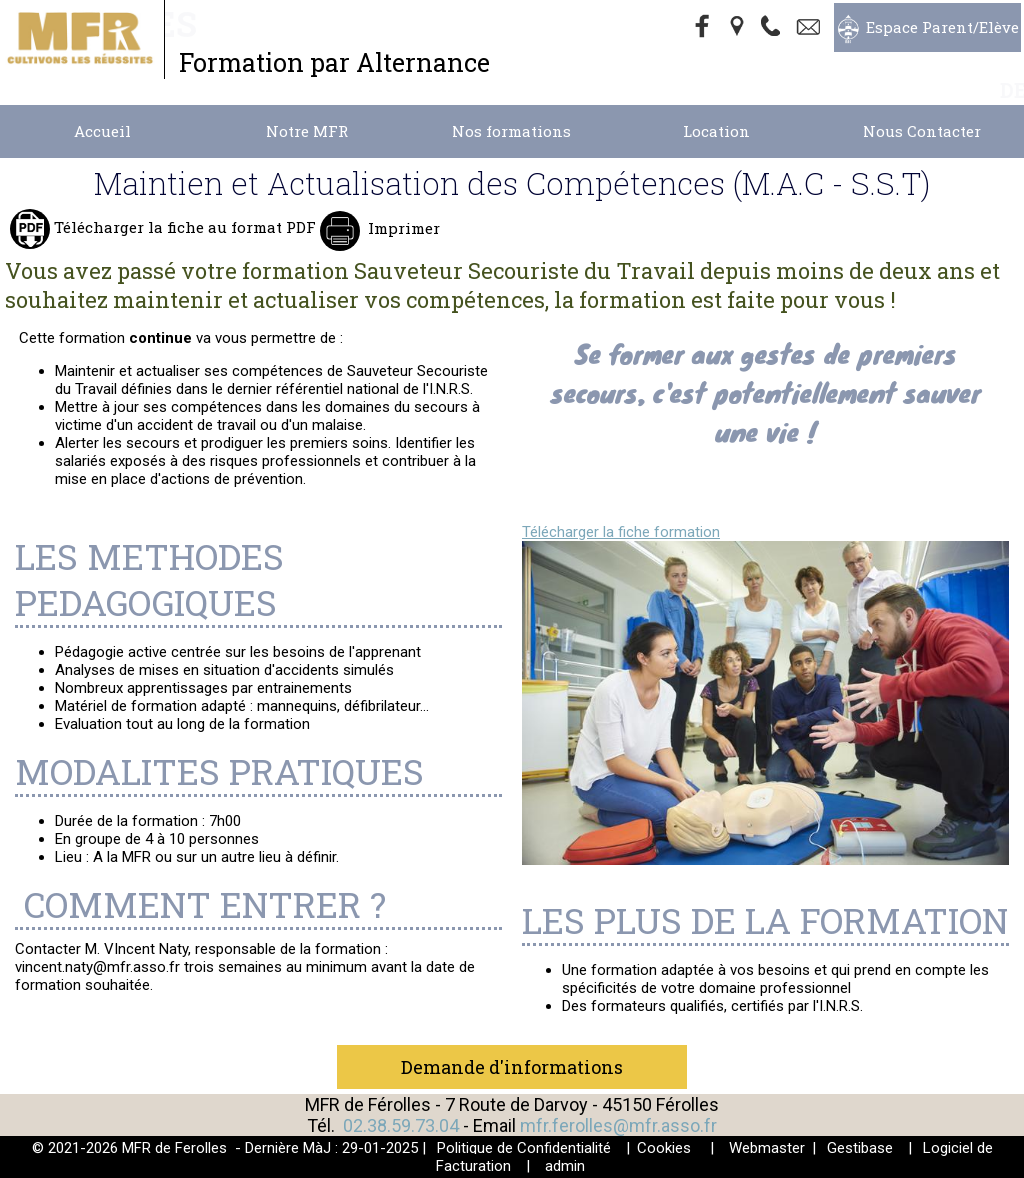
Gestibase (860, 1148)
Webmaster (767, 1148)
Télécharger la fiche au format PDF (183, 227)
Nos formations (511, 131)
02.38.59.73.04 (401, 1125)
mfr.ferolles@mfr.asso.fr (618, 1125)
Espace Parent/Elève (942, 27)
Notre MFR (307, 131)
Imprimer (402, 228)
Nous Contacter (922, 131)
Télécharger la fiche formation (621, 532)
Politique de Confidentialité (524, 1148)
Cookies (664, 1148)
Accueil (102, 131)
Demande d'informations (512, 1067)
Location (716, 131)
